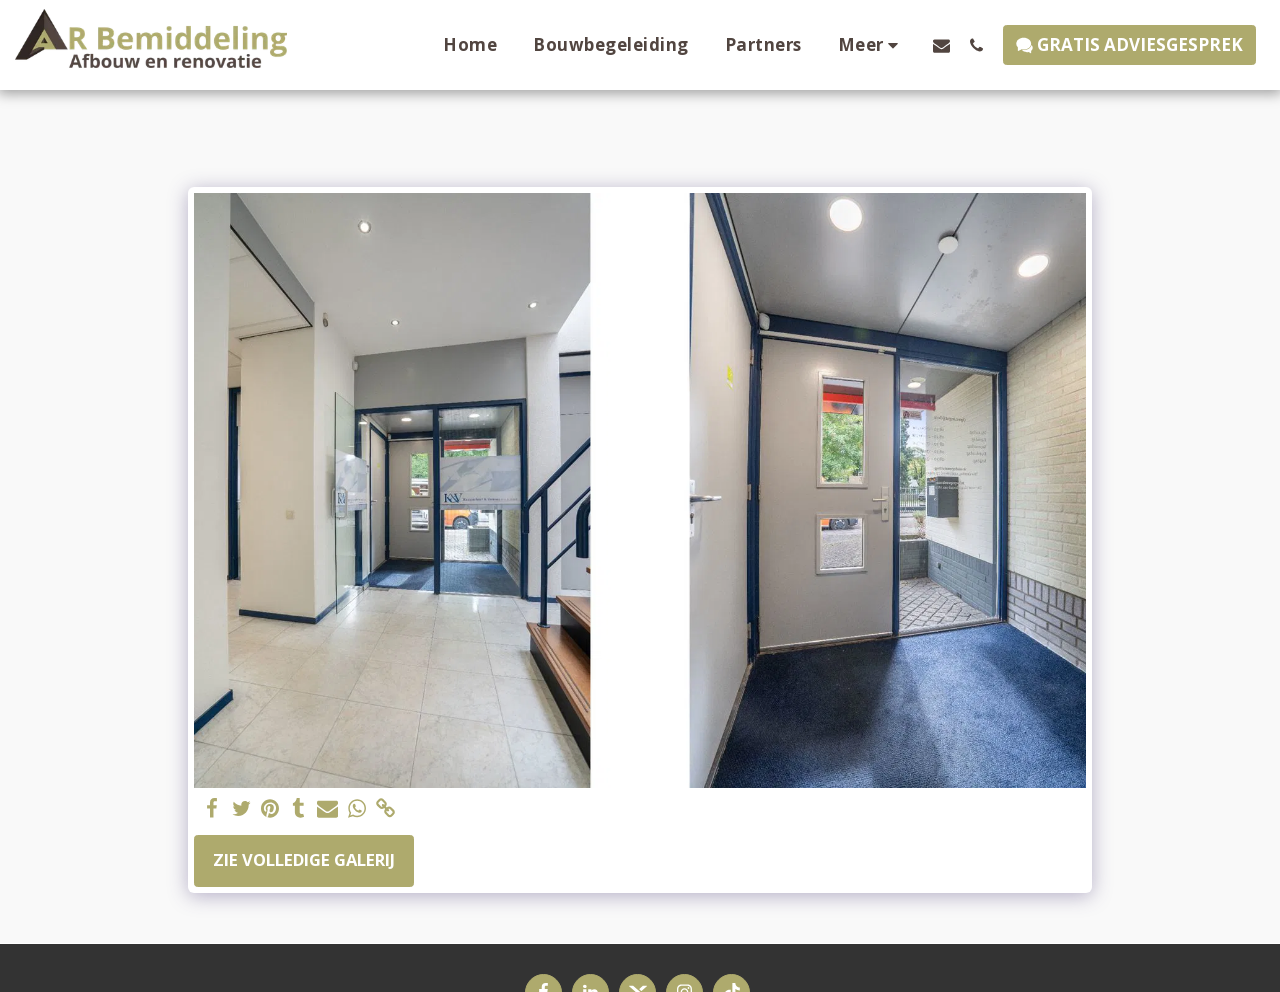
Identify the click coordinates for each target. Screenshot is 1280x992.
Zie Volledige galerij (304, 859)
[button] (941, 45)
